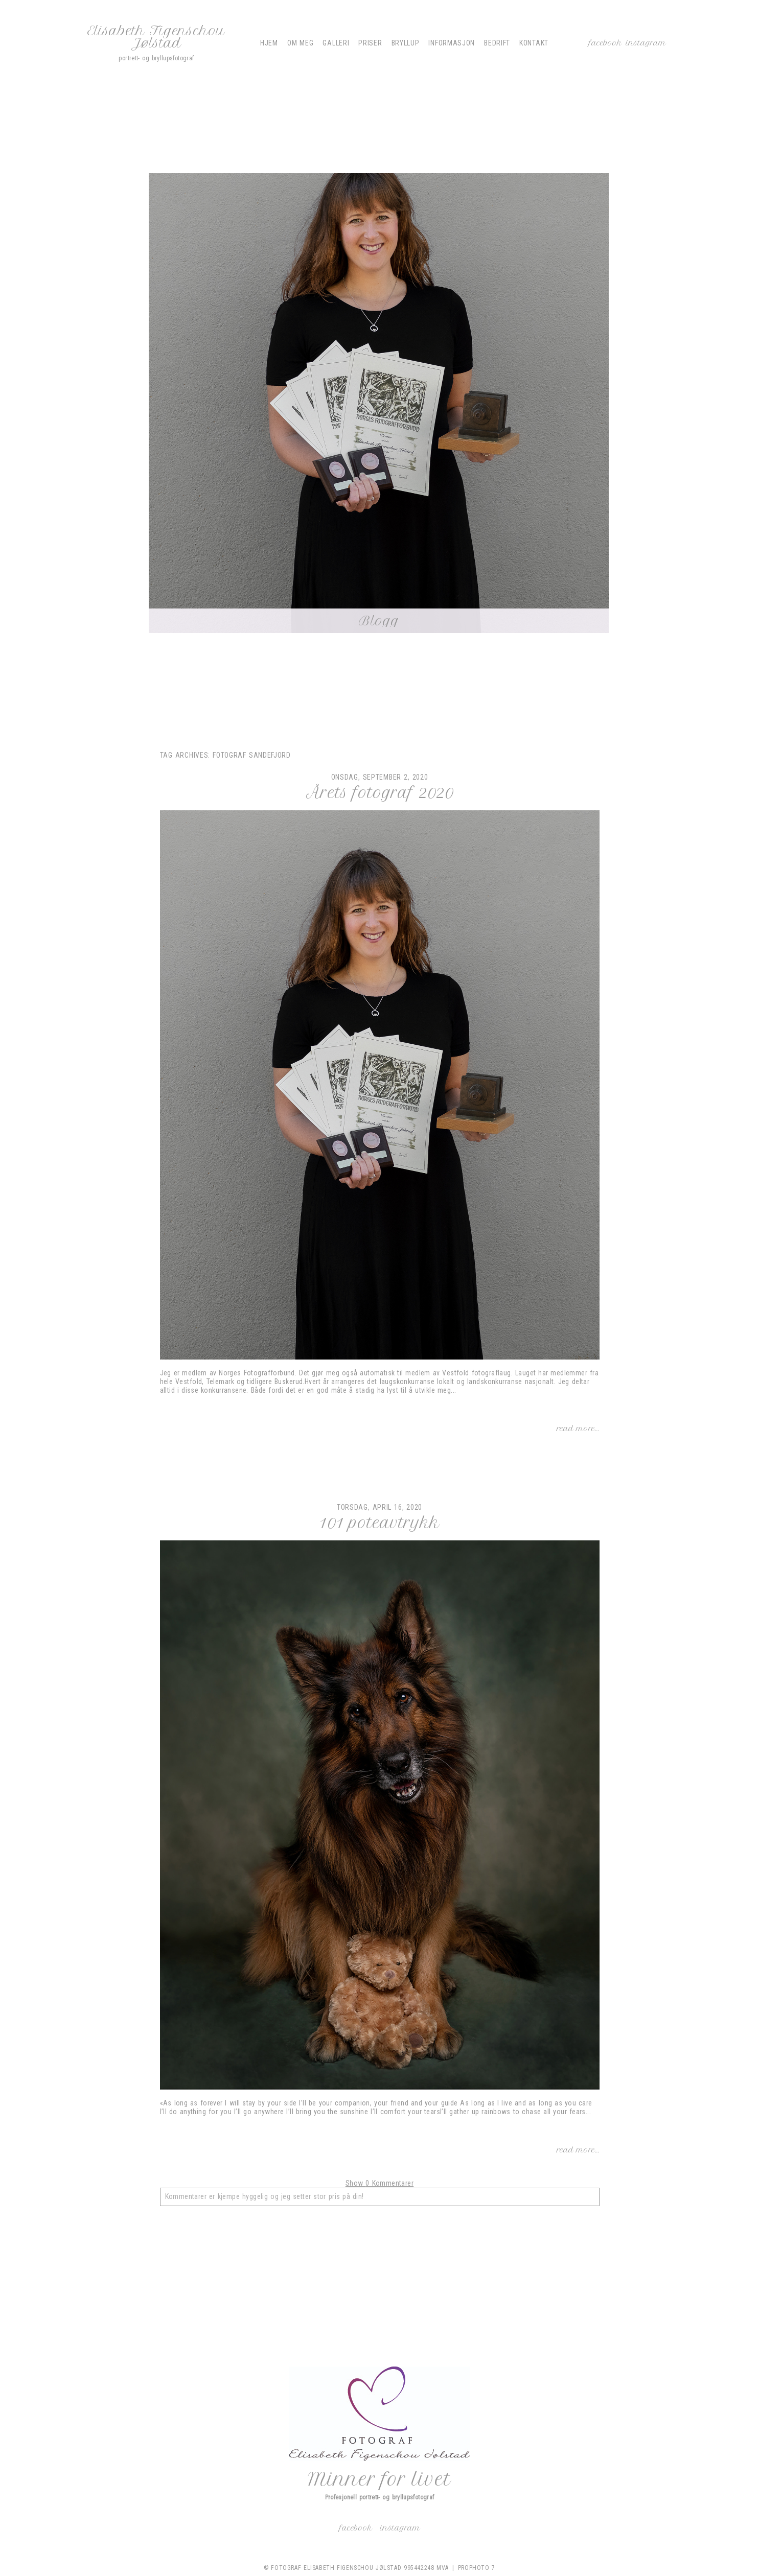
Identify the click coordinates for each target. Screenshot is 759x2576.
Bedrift (497, 43)
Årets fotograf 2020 (379, 793)
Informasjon (451, 43)
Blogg (379, 621)
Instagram (646, 43)
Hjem (269, 43)
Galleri (336, 43)
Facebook (605, 43)
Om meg (300, 43)
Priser (370, 43)
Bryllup (406, 43)
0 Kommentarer (379, 2183)
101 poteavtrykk (379, 1523)
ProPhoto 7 (476, 2567)
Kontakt (533, 43)
